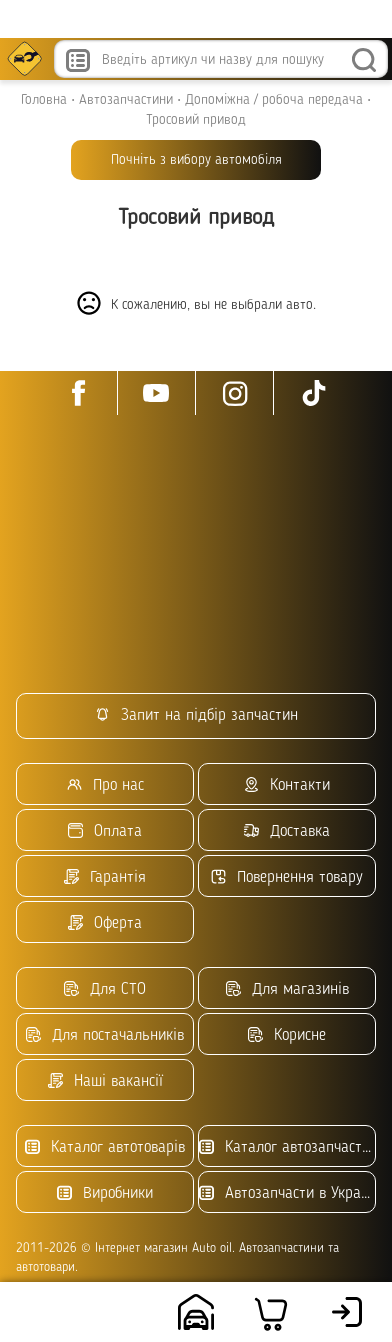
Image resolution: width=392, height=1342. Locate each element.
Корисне (287, 1035)
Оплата (105, 831)
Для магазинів (287, 989)
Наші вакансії (105, 1081)
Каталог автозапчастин (287, 1147)
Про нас (105, 785)
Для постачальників (105, 1035)
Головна (44, 100)
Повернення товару (287, 877)
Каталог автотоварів (105, 1147)
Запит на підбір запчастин (196, 715)
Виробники (105, 1193)
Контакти (287, 785)
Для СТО (105, 989)
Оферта (105, 923)
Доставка (287, 831)
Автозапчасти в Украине (287, 1193)
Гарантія (105, 877)
